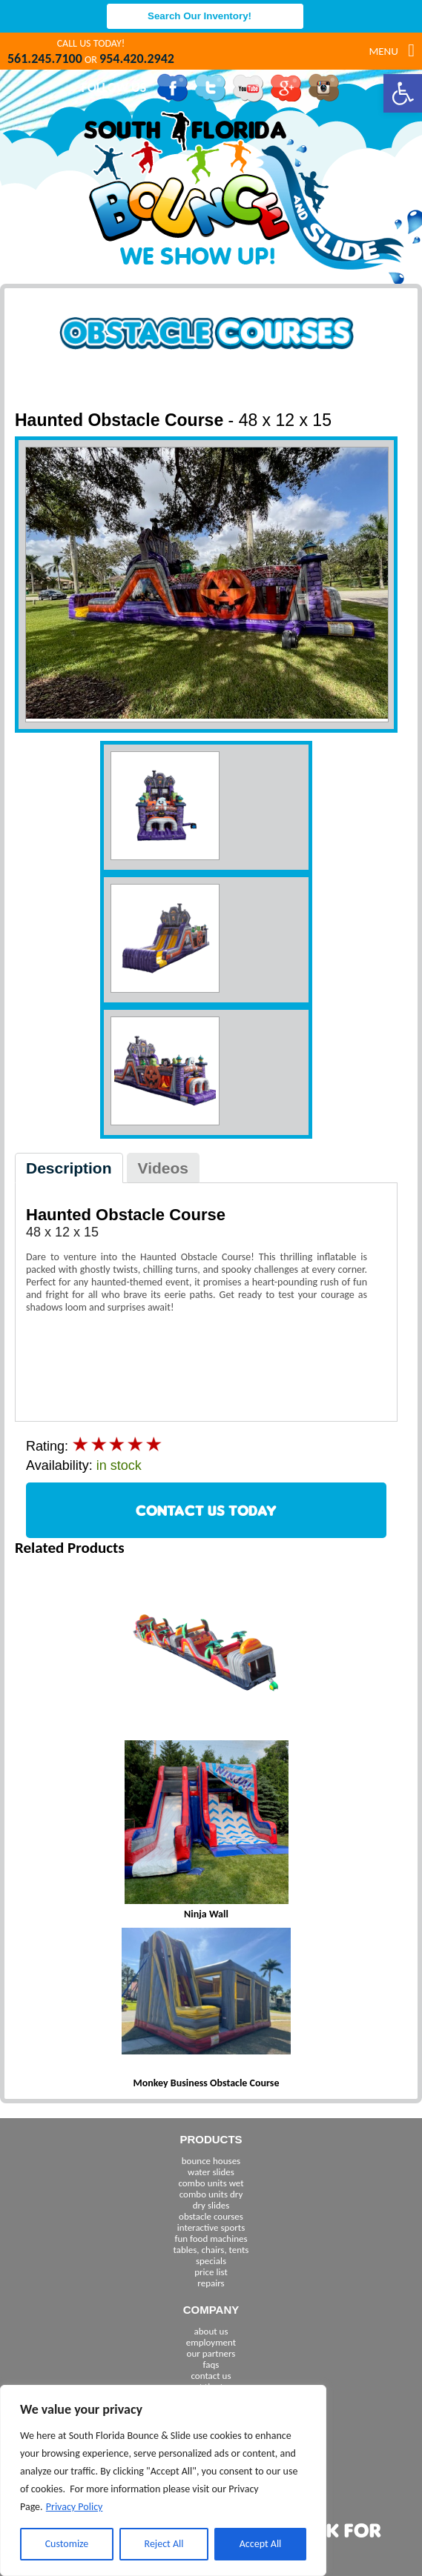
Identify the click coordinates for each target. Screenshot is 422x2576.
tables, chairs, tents (211, 2249)
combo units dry (211, 2194)
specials (211, 2260)
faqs (211, 2364)
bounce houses (211, 2160)
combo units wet (210, 2183)
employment (211, 2342)
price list (211, 2271)
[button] (402, 93)
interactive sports (211, 2227)
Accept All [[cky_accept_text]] (261, 2543)
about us (211, 2331)
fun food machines (210, 2238)
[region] (163, 2480)
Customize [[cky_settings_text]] (67, 2543)
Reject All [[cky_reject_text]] (164, 2543)
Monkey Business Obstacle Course (206, 2083)
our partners (211, 2353)
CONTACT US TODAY (206, 1510)
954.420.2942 (136, 58)
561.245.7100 (44, 58)
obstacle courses (211, 2216)
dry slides (211, 2205)
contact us (211, 2375)
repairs (210, 2283)
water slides (211, 2171)
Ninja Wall (206, 1914)
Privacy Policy (74, 2506)
